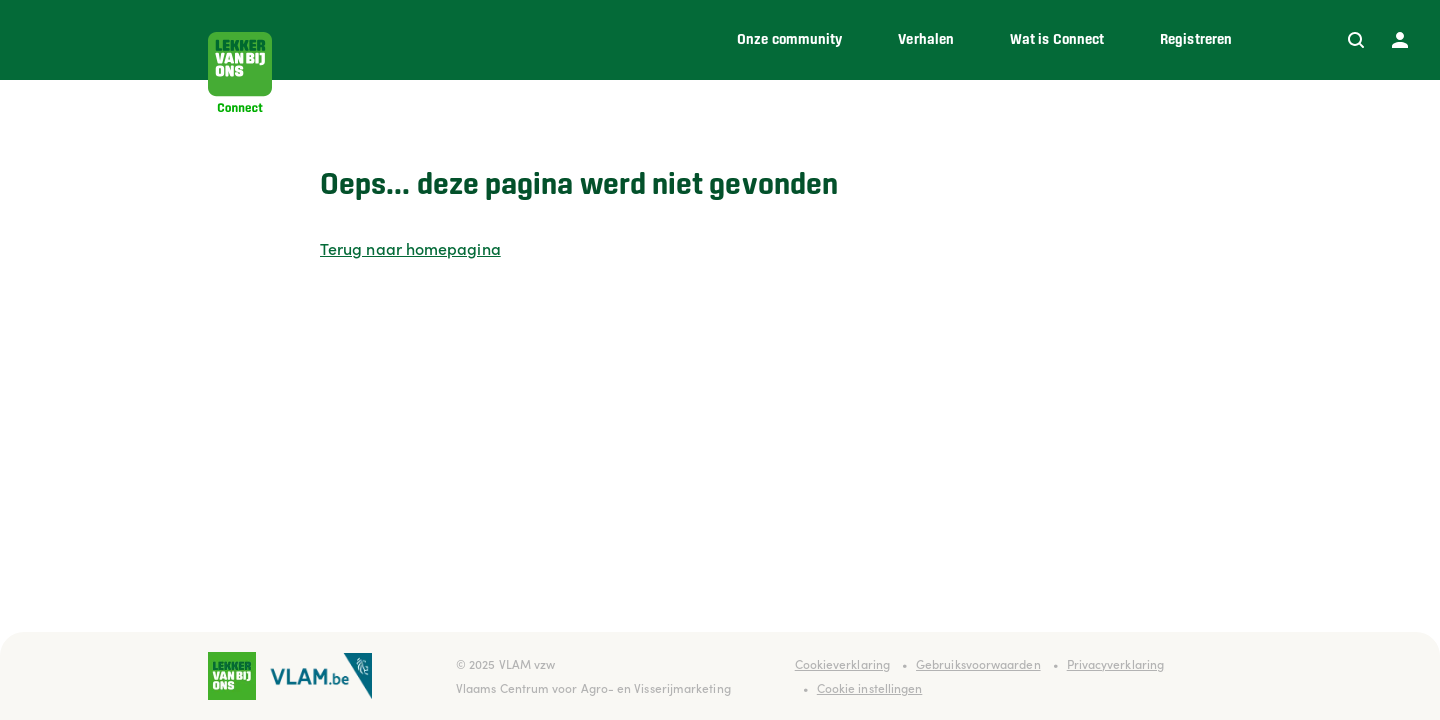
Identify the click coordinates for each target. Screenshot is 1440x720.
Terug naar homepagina (410, 248)
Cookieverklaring (842, 663)
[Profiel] (1400, 40)
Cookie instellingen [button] (870, 687)
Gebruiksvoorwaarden (978, 663)
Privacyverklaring (1115, 663)
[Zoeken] (1356, 40)
